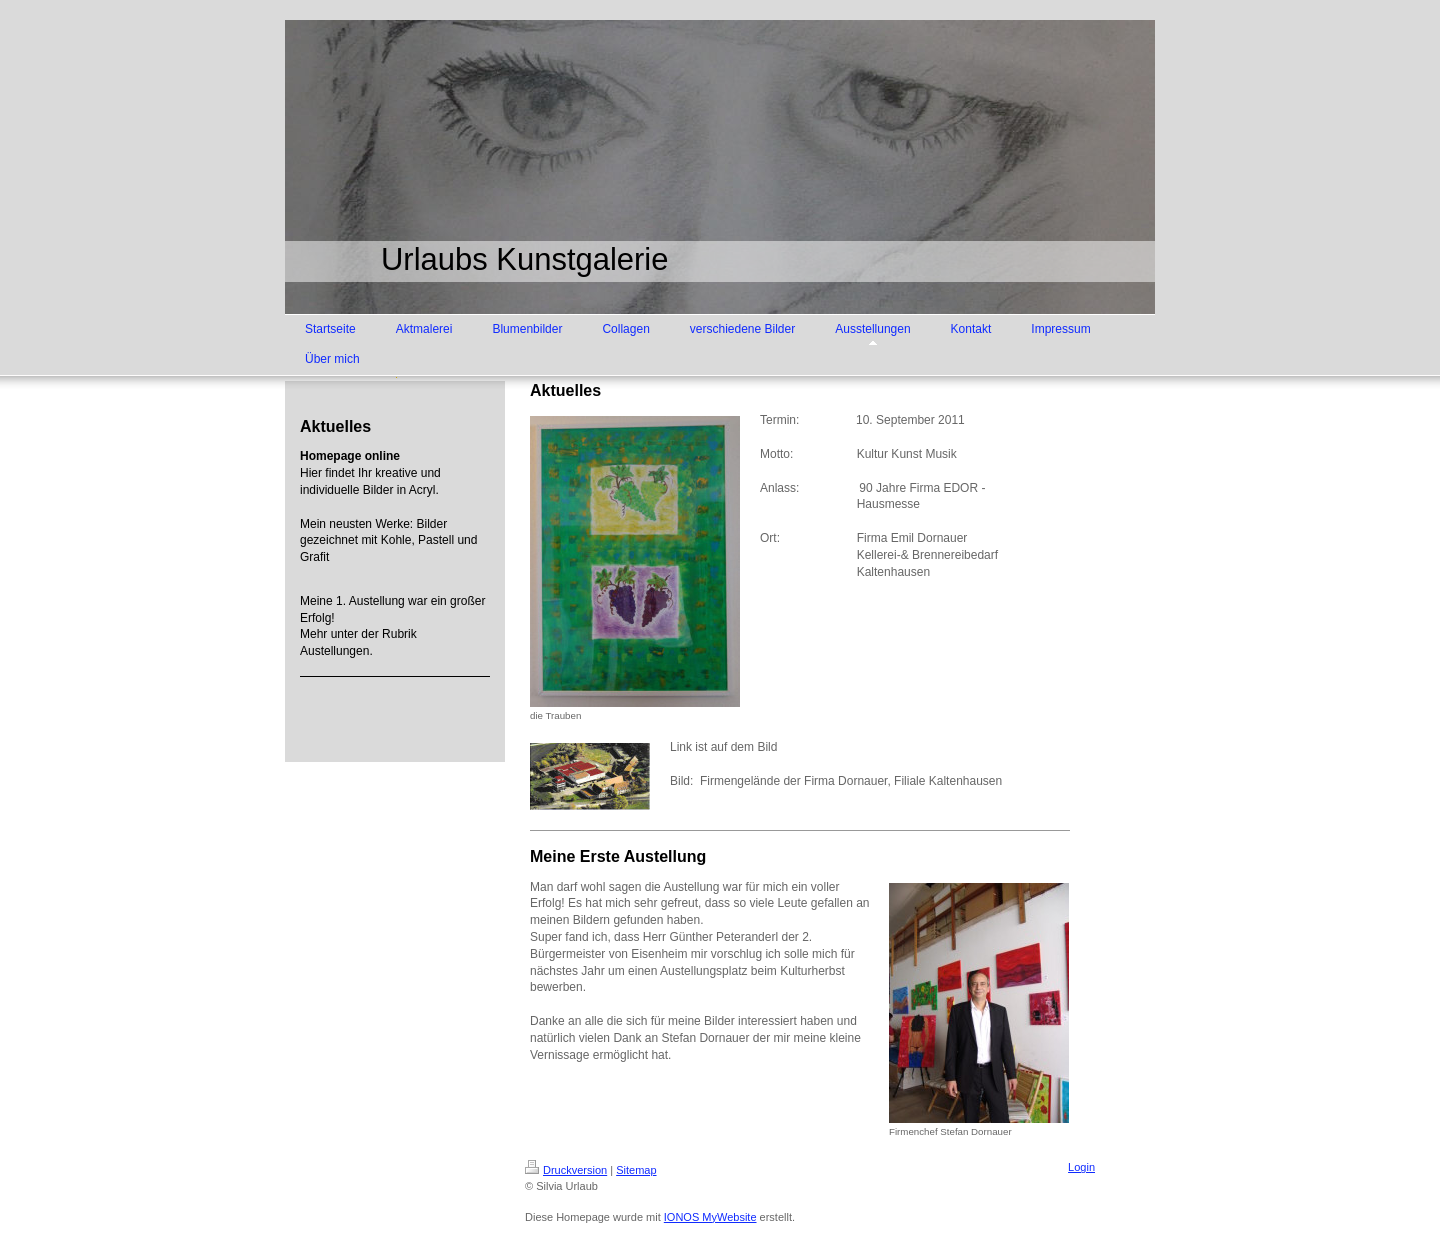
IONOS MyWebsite (710, 1217)
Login (1081, 1167)
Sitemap (636, 1170)
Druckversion (566, 1170)
